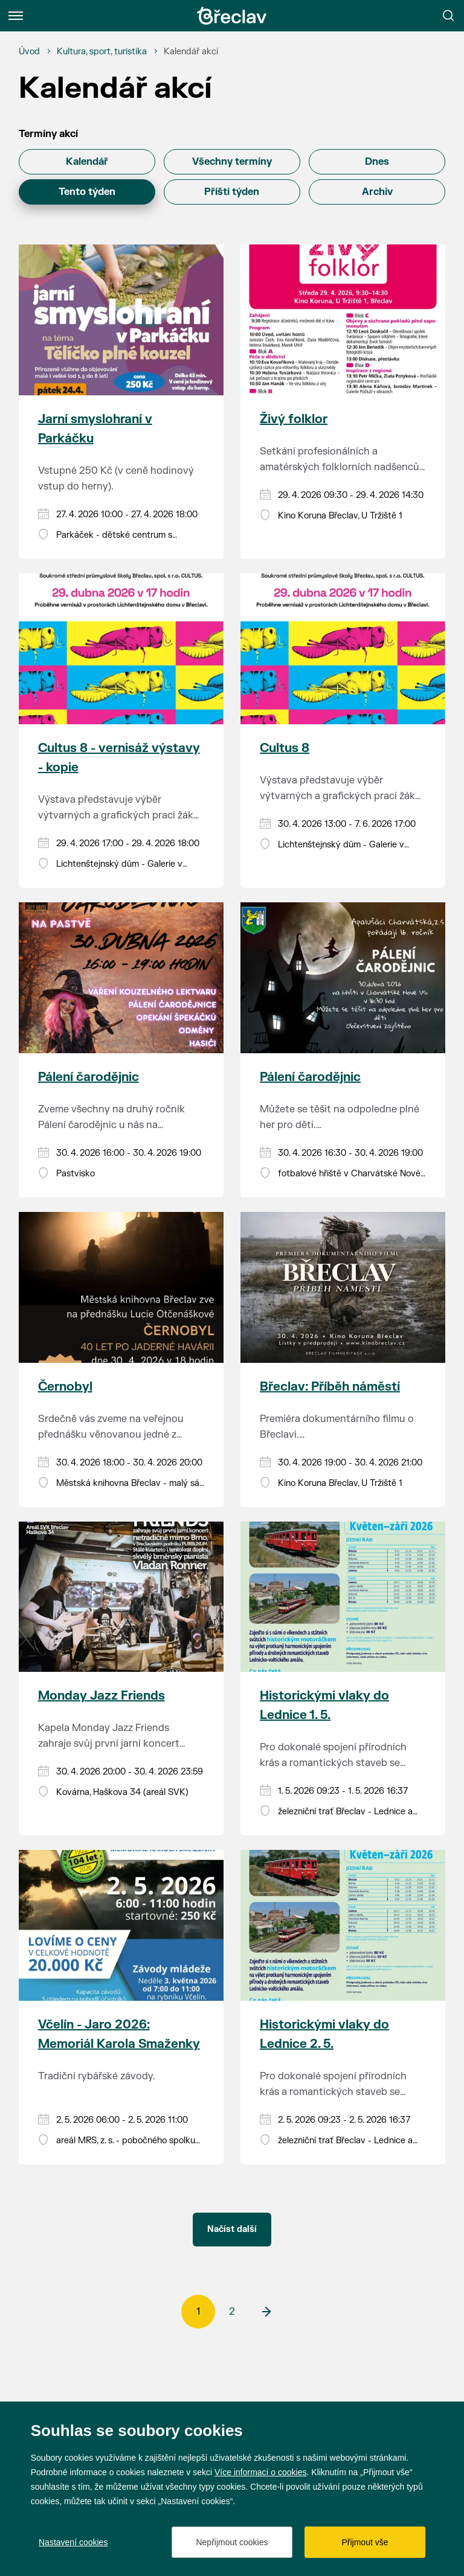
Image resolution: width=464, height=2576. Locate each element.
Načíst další (232, 2229)
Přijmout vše (364, 2542)
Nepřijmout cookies (232, 2542)
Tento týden (87, 192)
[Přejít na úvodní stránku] (232, 15)
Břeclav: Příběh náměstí (330, 1386)
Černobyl (65, 1386)
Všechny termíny (232, 162)
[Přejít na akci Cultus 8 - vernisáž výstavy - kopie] (121, 648)
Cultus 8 (284, 748)
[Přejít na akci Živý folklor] (342, 319)
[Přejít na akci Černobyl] (121, 1287)
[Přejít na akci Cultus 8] (342, 648)
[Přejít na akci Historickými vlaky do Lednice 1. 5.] (342, 1597)
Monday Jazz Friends (101, 1695)
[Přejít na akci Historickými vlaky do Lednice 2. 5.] (342, 1925)
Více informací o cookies (260, 2472)
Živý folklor (293, 419)
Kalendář (87, 162)
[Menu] (15, 15)
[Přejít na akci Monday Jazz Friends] (121, 1597)
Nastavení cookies (73, 2542)
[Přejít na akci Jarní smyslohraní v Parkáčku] (121, 319)
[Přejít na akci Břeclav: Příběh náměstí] (342, 1287)
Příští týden (231, 192)
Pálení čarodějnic (88, 1077)
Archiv (377, 192)
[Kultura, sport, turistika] (102, 51)
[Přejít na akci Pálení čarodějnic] (121, 977)
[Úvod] (29, 51)
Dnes (377, 162)
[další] (266, 2312)
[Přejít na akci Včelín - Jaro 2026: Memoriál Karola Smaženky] (121, 1925)
